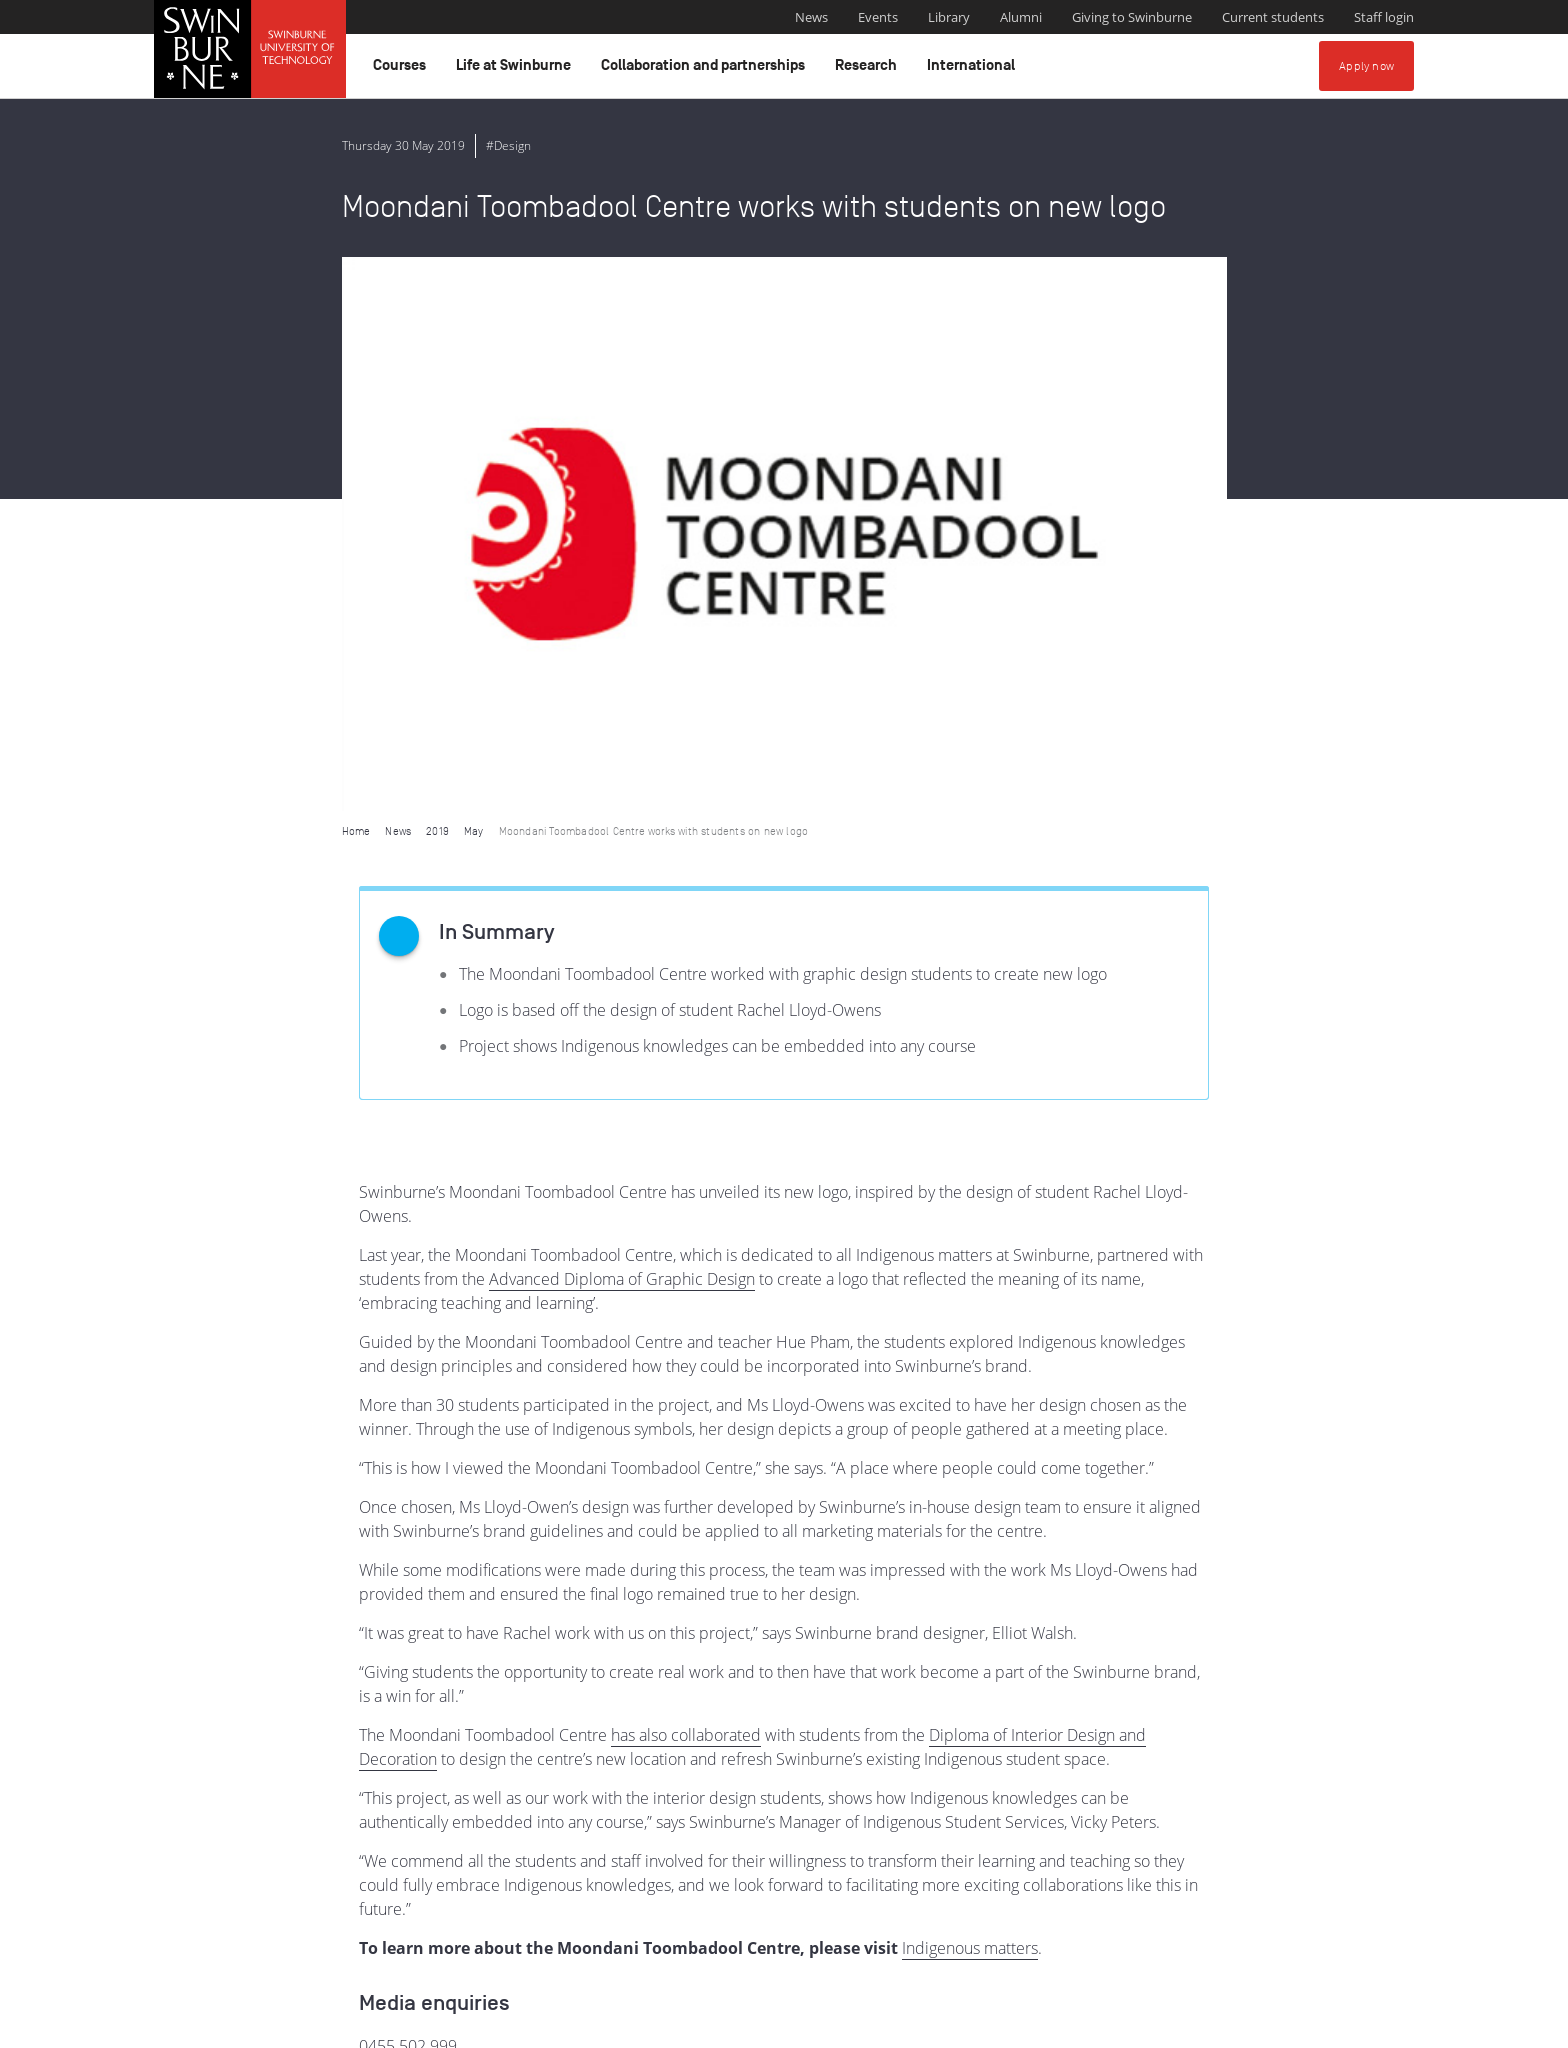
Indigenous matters (970, 1394)
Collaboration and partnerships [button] (706, 70)
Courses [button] (402, 70)
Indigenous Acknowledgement (628, 1923)
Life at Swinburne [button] (516, 70)
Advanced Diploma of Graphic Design (622, 725)
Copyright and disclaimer (305, 2025)
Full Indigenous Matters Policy (1272, 1945)
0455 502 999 (408, 1492)
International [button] (974, 70)
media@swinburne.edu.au (452, 1516)
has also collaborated (686, 1181)
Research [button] (869, 70)
